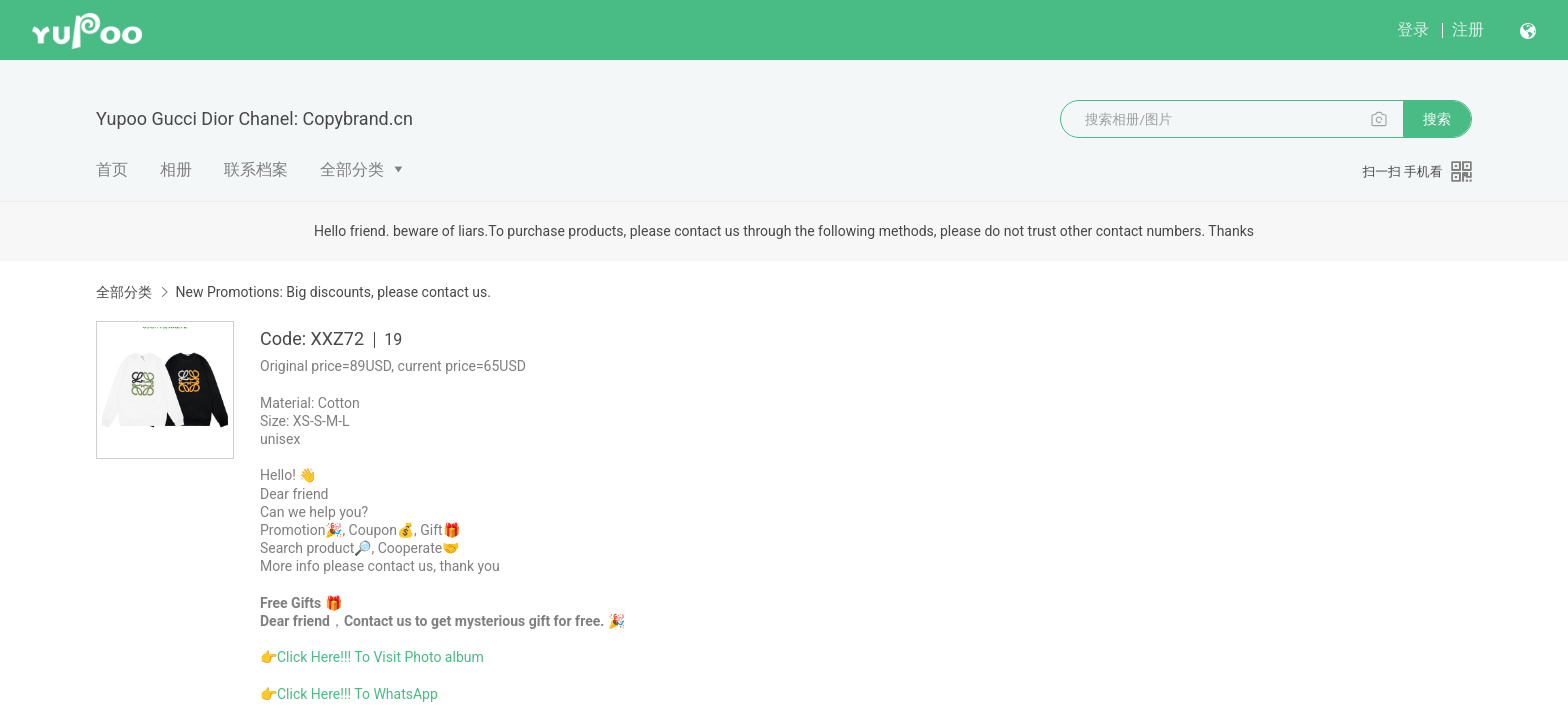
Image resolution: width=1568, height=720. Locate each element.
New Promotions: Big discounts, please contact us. (332, 292)
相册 (176, 169)
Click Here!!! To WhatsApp (357, 694)
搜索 (1437, 119)
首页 (112, 169)
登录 (1413, 29)
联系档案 (256, 169)
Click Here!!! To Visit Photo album (380, 657)
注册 (1468, 29)
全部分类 (352, 169)
